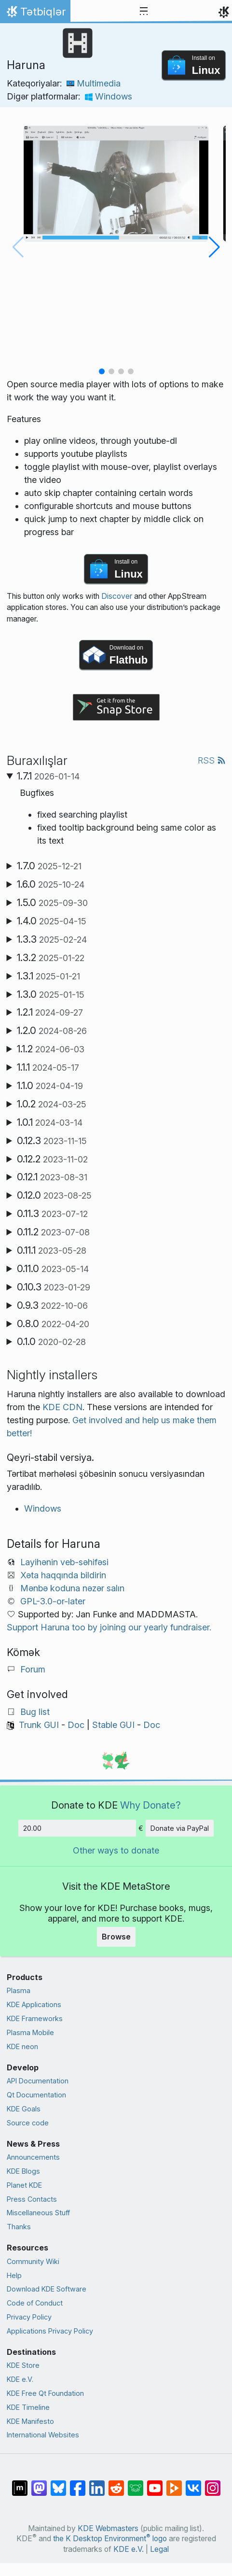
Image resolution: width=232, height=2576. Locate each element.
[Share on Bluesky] (58, 2483)
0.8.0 (53, 1324)
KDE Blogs (23, 2171)
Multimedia (94, 83)
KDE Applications (34, 2004)
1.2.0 (52, 1030)
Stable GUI (113, 1725)
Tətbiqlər (35, 14)
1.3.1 (48, 976)
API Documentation (37, 2081)
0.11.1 (51, 1250)
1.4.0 (51, 921)
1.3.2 (50, 957)
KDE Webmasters (108, 2528)
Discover (116, 596)
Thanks (19, 2226)
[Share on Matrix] (19, 2483)
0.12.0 (54, 1195)
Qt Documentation (36, 2095)
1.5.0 (52, 902)
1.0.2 (51, 1104)
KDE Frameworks (35, 2018)
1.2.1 (50, 1012)
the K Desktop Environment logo (110, 2538)
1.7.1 (48, 776)
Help (14, 2275)
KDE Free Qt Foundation (45, 2393)
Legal (159, 2549)
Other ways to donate (116, 1850)
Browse (116, 1936)
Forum (32, 1669)
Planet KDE (24, 2185)
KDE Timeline (28, 2407)
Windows (108, 96)
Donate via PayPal (179, 1828)
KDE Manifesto (30, 2421)
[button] (102, 371)
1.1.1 (48, 1067)
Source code (28, 2123)
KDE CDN (62, 1407)
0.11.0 (53, 1268)
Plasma (18, 1990)
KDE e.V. (20, 2379)
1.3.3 (52, 939)
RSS (212, 760)
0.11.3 (52, 1213)
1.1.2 (50, 1049)
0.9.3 (52, 1305)
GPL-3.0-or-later (52, 1601)
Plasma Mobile (30, 2032)
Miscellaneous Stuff (38, 2212)
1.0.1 (49, 1122)
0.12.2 (52, 1159)
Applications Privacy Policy (50, 2331)
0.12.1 (52, 1177)
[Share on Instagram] (212, 2483)
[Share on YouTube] (155, 2483)
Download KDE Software (46, 2289)
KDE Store (23, 2365)
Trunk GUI (39, 1725)
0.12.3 (52, 1140)
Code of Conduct (35, 2303)
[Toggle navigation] (143, 11)
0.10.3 (53, 1287)
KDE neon (22, 2046)
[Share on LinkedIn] (97, 2483)
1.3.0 (50, 994)
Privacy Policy (29, 2317)
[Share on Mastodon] (39, 2483)
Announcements (33, 2157)
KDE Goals (24, 2109)
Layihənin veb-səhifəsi (64, 1562)
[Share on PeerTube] (174, 2483)
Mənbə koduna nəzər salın (72, 1588)
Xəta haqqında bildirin (63, 1575)
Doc (76, 1725)
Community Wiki (33, 2261)
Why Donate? (150, 1805)
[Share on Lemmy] (135, 2483)
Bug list (35, 1712)
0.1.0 (51, 1341)
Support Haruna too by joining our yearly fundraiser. (109, 1627)
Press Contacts (32, 2199)
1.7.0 (49, 866)
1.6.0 (50, 884)
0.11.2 (53, 1232)
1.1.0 (50, 1085)
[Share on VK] (193, 2483)
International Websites (43, 2435)
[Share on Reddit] (116, 2483)
